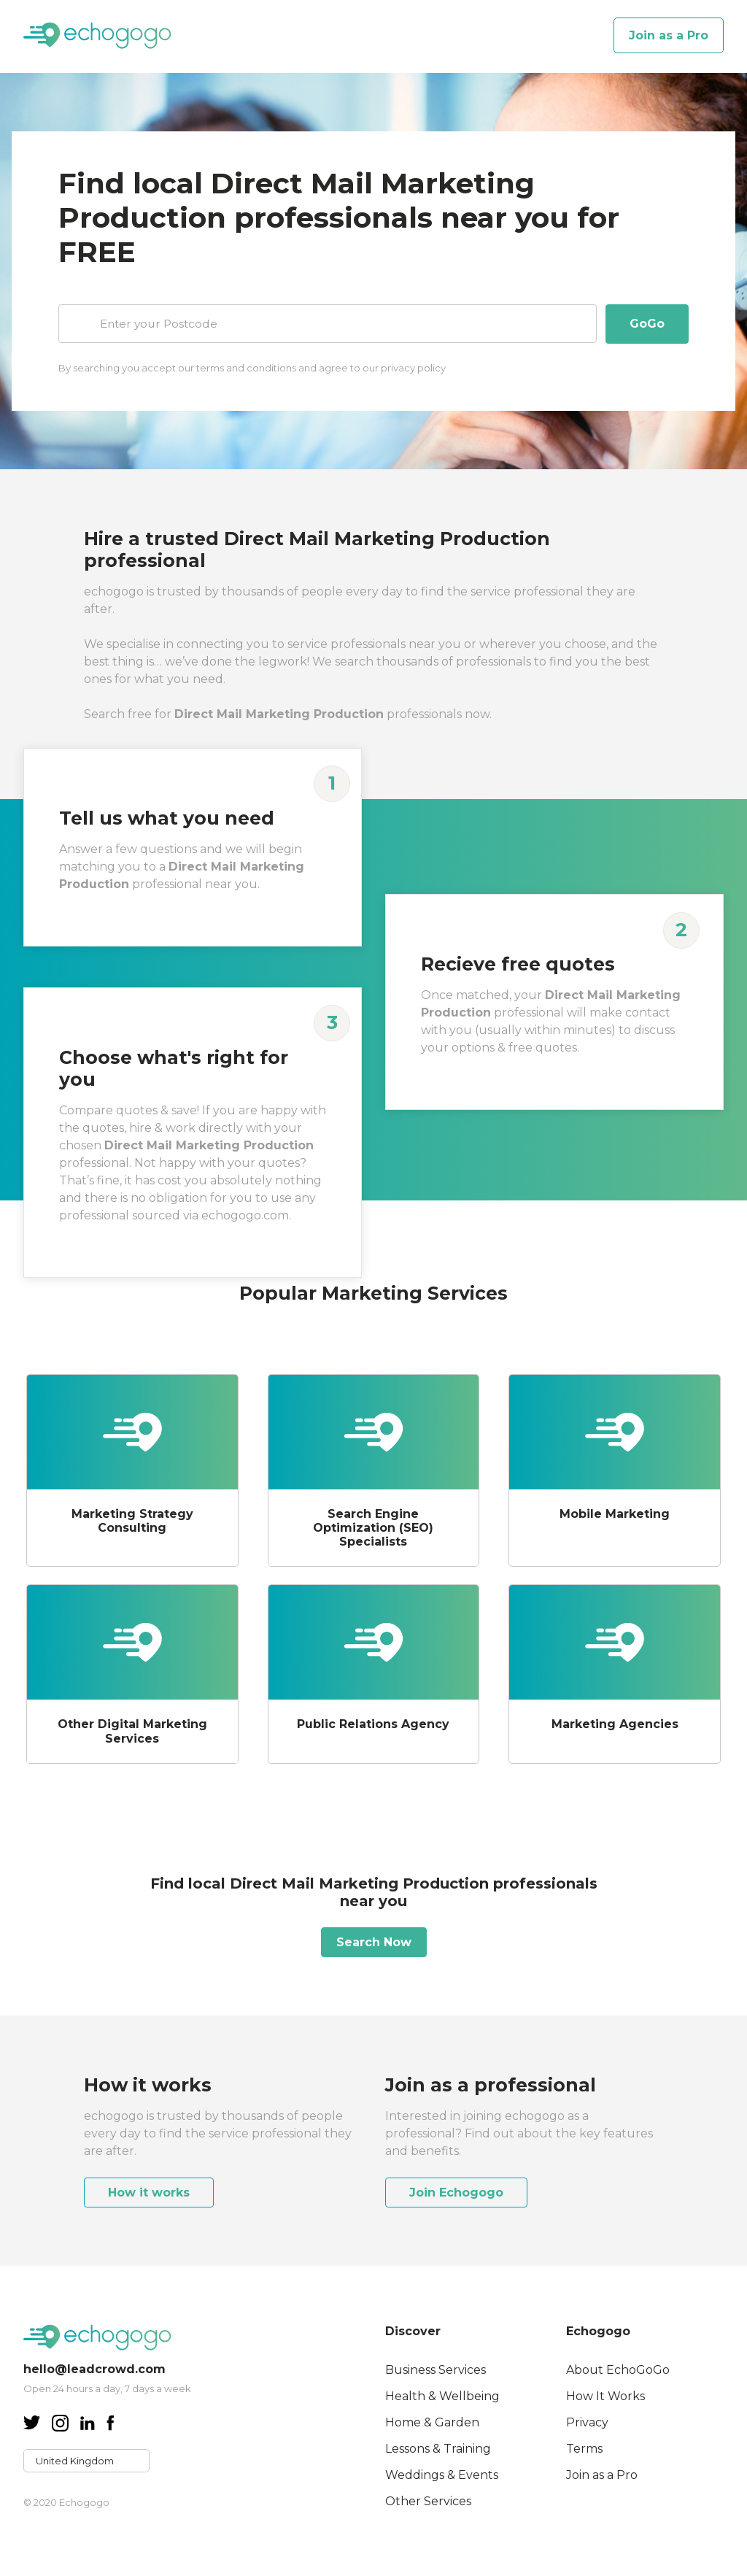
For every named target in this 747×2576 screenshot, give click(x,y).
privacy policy (413, 367)
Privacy (587, 2421)
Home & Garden (432, 2421)
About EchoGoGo (618, 2368)
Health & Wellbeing (442, 2395)
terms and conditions (246, 367)
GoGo (647, 324)
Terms (584, 2447)
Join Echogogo (456, 2191)
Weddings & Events (441, 2473)
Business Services (435, 2368)
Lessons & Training (438, 2447)
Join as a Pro (668, 35)
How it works (149, 2191)
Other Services (428, 2500)
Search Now (373, 1941)
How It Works (605, 2395)
